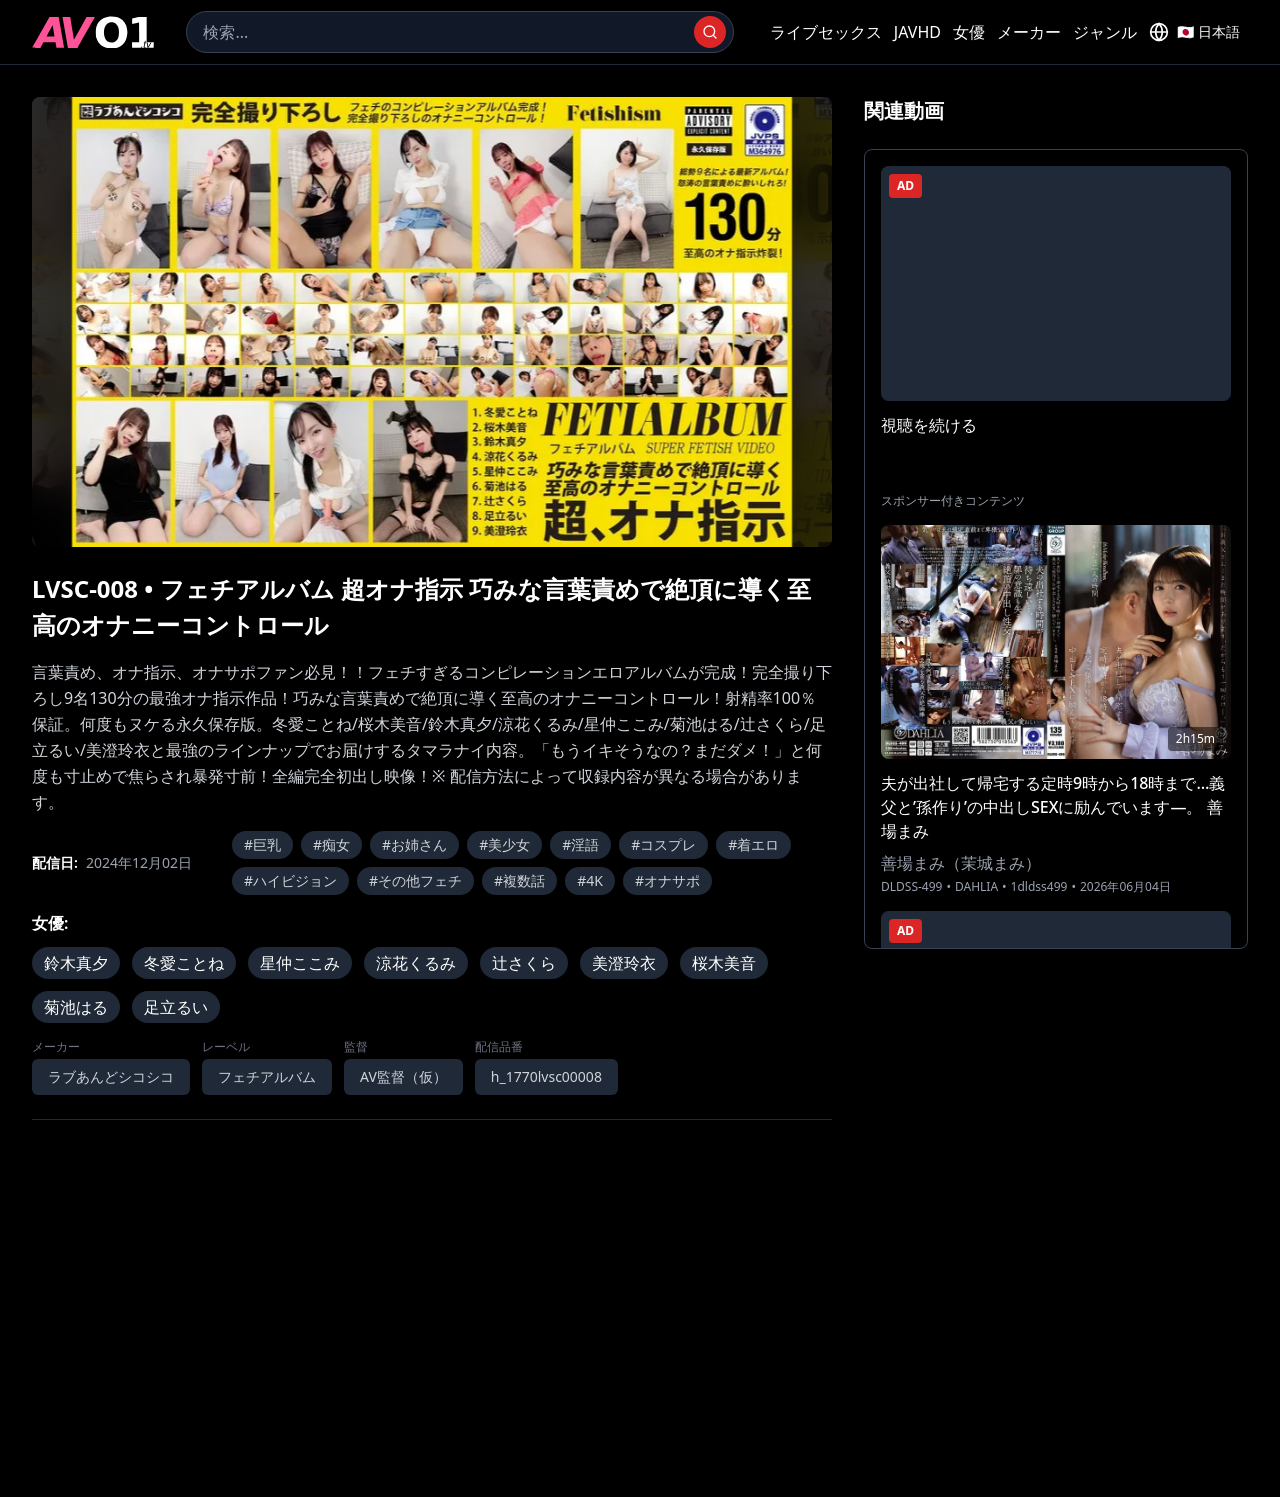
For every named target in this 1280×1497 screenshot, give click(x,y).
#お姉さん (414, 844)
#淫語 (580, 844)
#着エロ (753, 844)
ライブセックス (826, 32)
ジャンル (1105, 32)
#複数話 (519, 880)
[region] (432, 322)
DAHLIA (976, 887)
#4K (590, 880)
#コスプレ (663, 844)
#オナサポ (667, 880)
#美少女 (504, 844)
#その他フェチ (415, 880)
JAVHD (917, 32)
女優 (969, 32)
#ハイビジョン (290, 880)
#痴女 (331, 844)
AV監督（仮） (403, 1076)
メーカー (1029, 32)
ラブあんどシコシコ (111, 1076)
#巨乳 (262, 844)
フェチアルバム (267, 1076)
